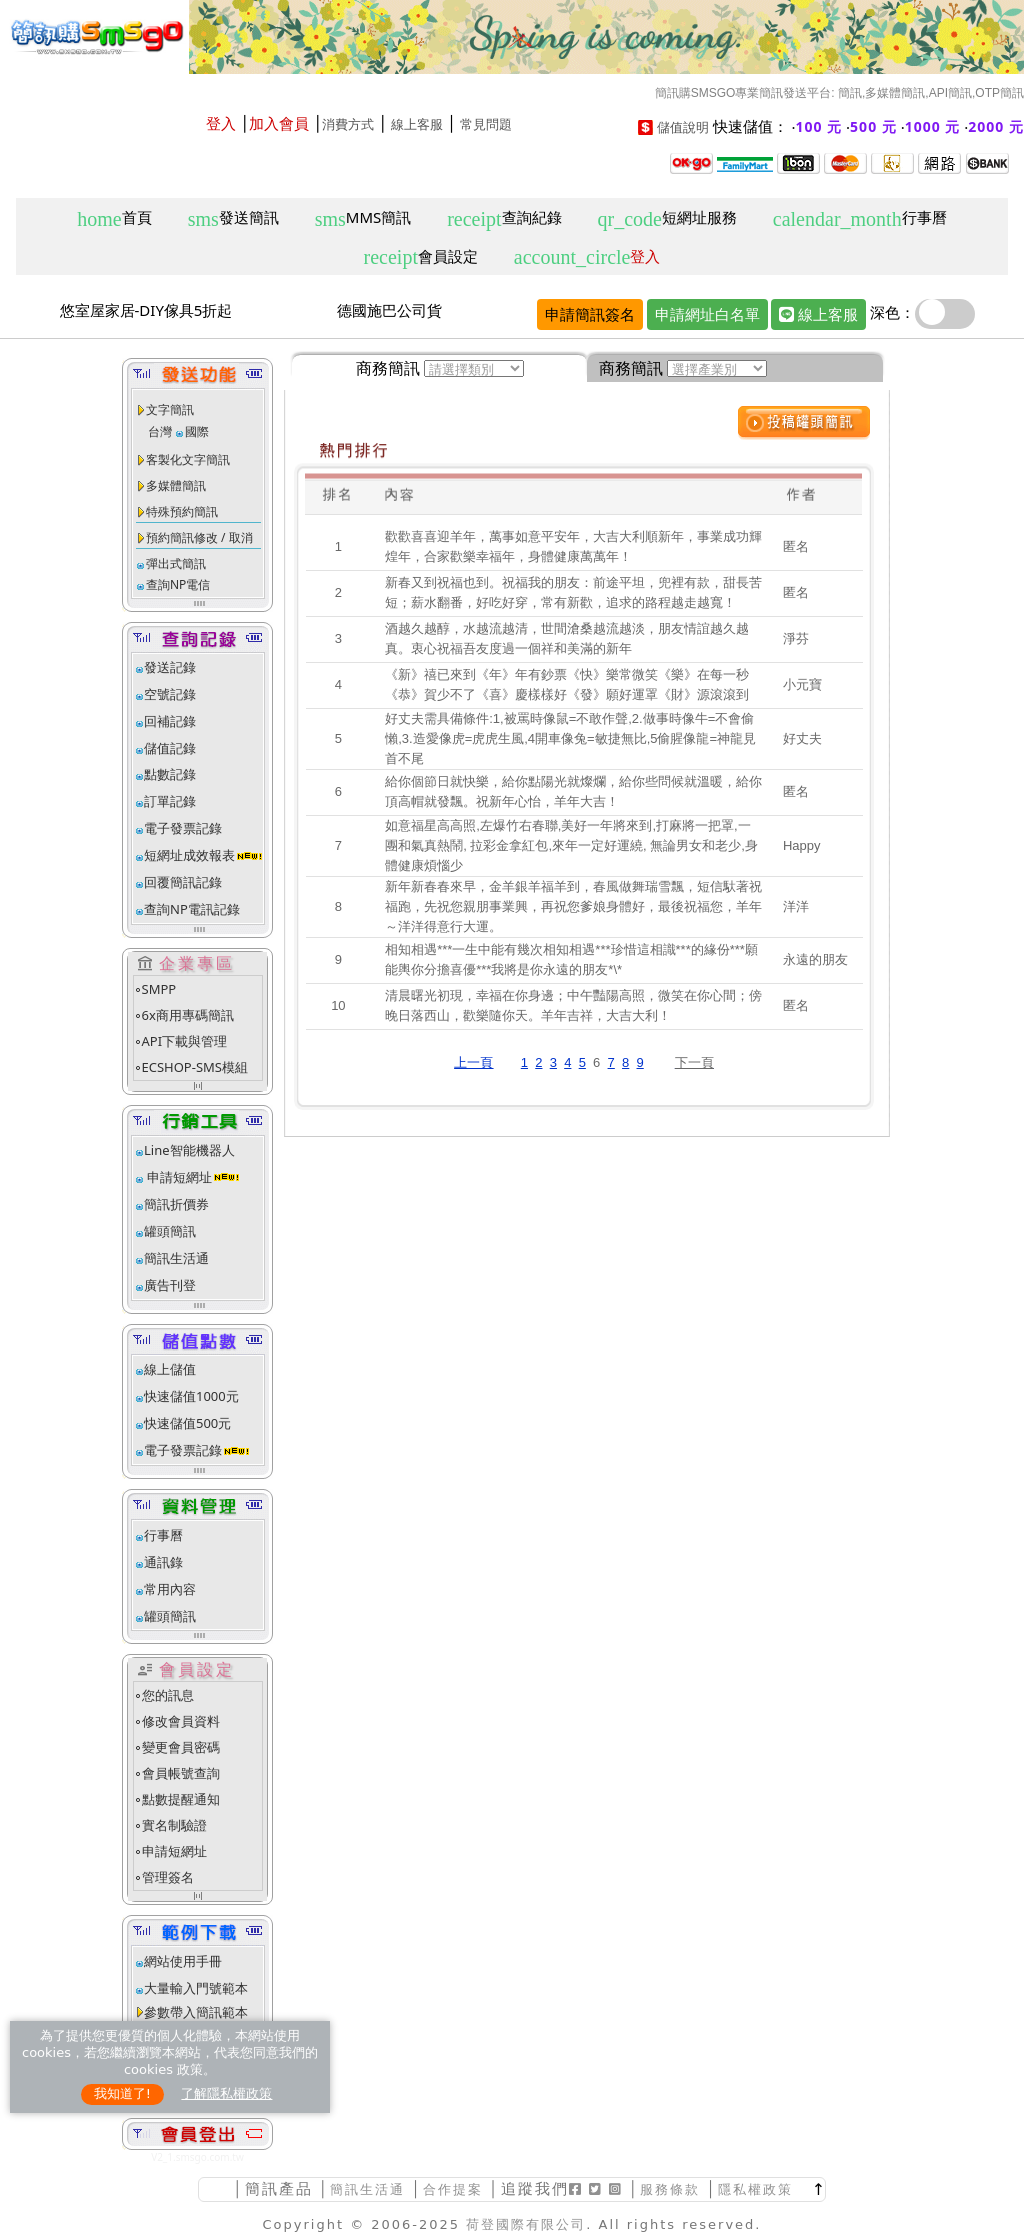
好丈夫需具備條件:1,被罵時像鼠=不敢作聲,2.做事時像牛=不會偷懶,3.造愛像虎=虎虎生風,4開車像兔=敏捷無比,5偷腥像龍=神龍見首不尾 (570, 738)
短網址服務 (666, 218)
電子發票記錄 (183, 828)
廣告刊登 (170, 1285)
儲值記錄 (170, 748)
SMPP (159, 989)
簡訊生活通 (176, 1258)
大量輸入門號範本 (196, 1988)
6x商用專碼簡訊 (188, 1015)
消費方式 (348, 124)
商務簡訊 (388, 368)
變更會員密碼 (181, 1747)
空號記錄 (170, 694)
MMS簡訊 (363, 218)
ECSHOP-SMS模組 (195, 1067)
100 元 (819, 126)
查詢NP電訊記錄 (192, 909)
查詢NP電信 (178, 584)
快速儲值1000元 (191, 1396)
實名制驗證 (174, 1825)
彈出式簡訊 (176, 563)
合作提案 (453, 2189)
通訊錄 (163, 1562)
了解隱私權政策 (226, 2093)
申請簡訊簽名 (590, 314)
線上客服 (417, 124)
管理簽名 (168, 1877)
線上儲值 (170, 1369)
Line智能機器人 (189, 1150)
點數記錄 (170, 774)
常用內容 (170, 1589)
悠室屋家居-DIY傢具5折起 (146, 310)
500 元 (873, 126)
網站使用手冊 (183, 1961)
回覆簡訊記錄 (183, 882)
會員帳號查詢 (181, 1773)
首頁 (114, 218)
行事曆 (860, 218)
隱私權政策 (755, 2189)
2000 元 (996, 126)
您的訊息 (168, 1695)
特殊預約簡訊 (182, 511)
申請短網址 (178, 1177)
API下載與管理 (185, 1041)
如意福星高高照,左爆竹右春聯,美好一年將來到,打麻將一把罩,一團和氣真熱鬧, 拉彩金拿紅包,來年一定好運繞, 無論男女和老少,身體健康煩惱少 (571, 845)
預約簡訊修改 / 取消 (199, 537)
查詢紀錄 (504, 218)
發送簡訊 (233, 218)
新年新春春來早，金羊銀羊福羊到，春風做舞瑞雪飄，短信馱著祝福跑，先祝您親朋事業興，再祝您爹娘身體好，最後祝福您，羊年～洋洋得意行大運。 (573, 906)
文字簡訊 (170, 409)
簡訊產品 (279, 2188)
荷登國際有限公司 (526, 2224)
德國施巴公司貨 (389, 310)
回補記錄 (170, 721)
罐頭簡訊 (170, 1231)
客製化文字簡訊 (188, 459)
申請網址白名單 (707, 314)
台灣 (160, 431)
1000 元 (933, 126)
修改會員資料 (181, 1721)
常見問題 (486, 124)
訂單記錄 (170, 801)
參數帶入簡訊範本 (196, 2012)
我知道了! (122, 2093)
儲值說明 (683, 127)
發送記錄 (170, 667)
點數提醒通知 (181, 1799)
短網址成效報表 (203, 855)
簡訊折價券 (176, 1204)
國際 (197, 431)
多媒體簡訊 (176, 485)
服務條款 (670, 2189)
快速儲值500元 (187, 1423)
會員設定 (421, 257)
